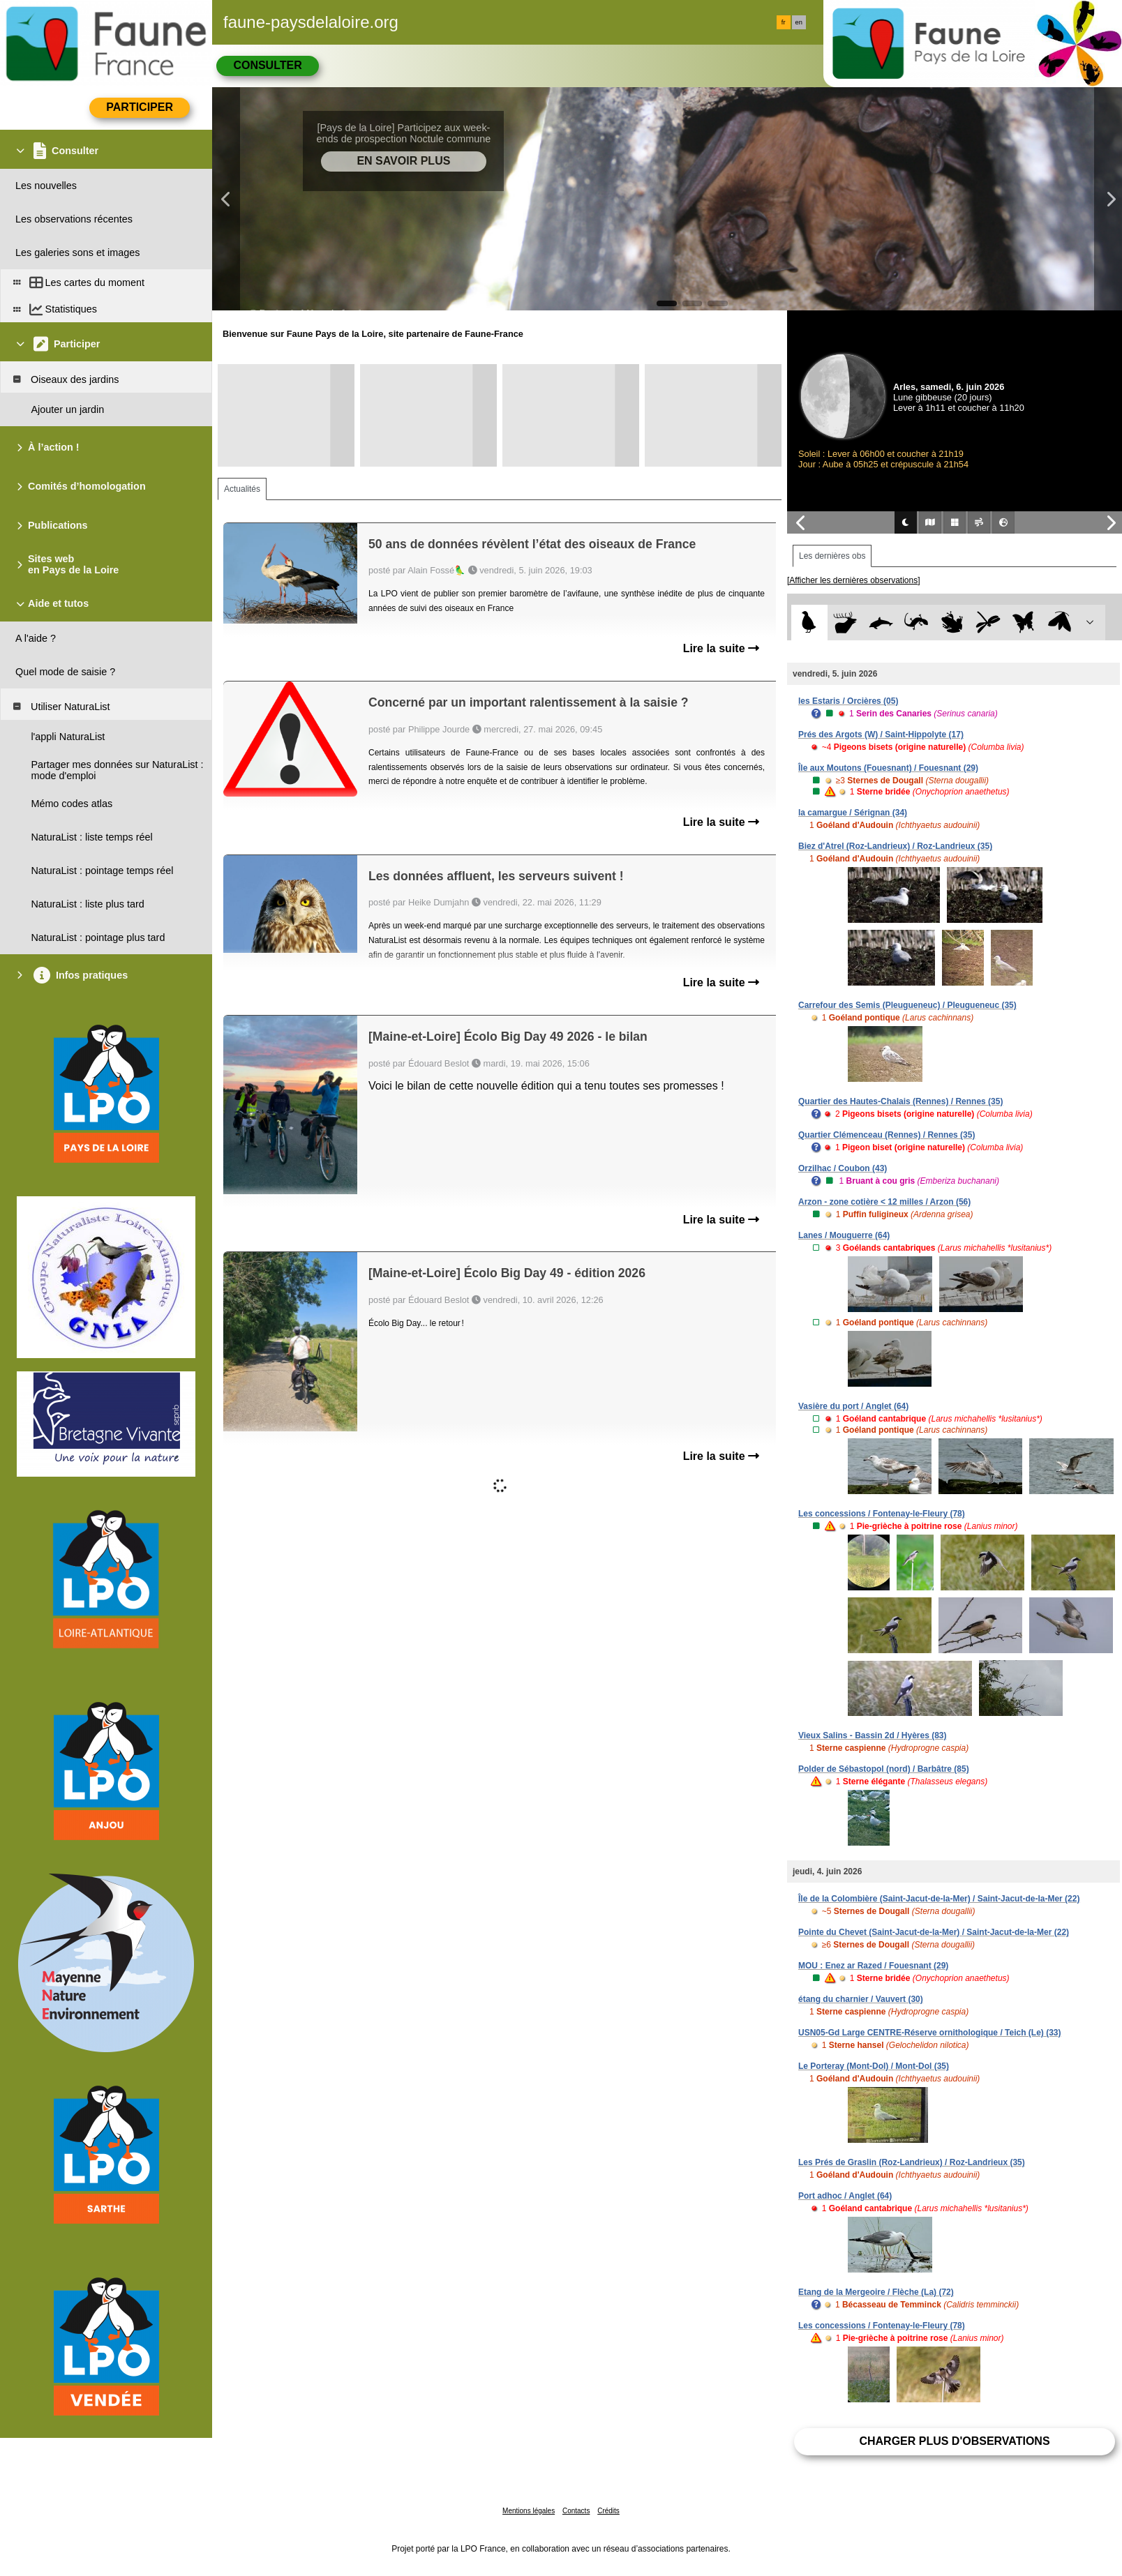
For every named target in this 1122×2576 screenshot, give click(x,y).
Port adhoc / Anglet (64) (845, 2196)
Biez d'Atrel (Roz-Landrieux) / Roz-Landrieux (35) (895, 846)
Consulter (267, 65)
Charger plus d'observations (954, 2441)
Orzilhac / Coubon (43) (842, 1168)
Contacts (576, 2511)
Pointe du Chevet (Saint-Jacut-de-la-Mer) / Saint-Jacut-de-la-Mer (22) (933, 1932)
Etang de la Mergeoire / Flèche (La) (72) (876, 2292)
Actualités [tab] (242, 489)
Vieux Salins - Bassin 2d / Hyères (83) (872, 1735)
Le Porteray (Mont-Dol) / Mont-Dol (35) (873, 2066)
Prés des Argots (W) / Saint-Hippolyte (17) (881, 734)
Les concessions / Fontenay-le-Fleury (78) (881, 1514)
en (798, 22)
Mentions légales (528, 2511)
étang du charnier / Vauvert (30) (860, 1999)
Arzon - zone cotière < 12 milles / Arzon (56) (884, 1202)
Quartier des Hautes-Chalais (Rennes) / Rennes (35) (900, 1101)
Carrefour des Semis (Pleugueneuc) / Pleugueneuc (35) (907, 1005)
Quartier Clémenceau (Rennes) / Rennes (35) (886, 1135)
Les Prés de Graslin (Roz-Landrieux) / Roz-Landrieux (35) (911, 2162)
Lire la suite (721, 648)
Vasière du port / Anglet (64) (853, 1406)
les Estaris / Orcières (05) (848, 701)
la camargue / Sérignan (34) (852, 813)
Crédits (608, 2511)
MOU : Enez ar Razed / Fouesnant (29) (873, 1966)
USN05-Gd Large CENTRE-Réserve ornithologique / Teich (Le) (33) (929, 2033)
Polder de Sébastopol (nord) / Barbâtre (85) (883, 1769)
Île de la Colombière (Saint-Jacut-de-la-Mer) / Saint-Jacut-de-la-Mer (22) (938, 1899)
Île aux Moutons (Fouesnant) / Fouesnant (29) (888, 768)
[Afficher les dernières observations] (853, 580)
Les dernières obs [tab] (832, 556)
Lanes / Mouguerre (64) (844, 1235)
